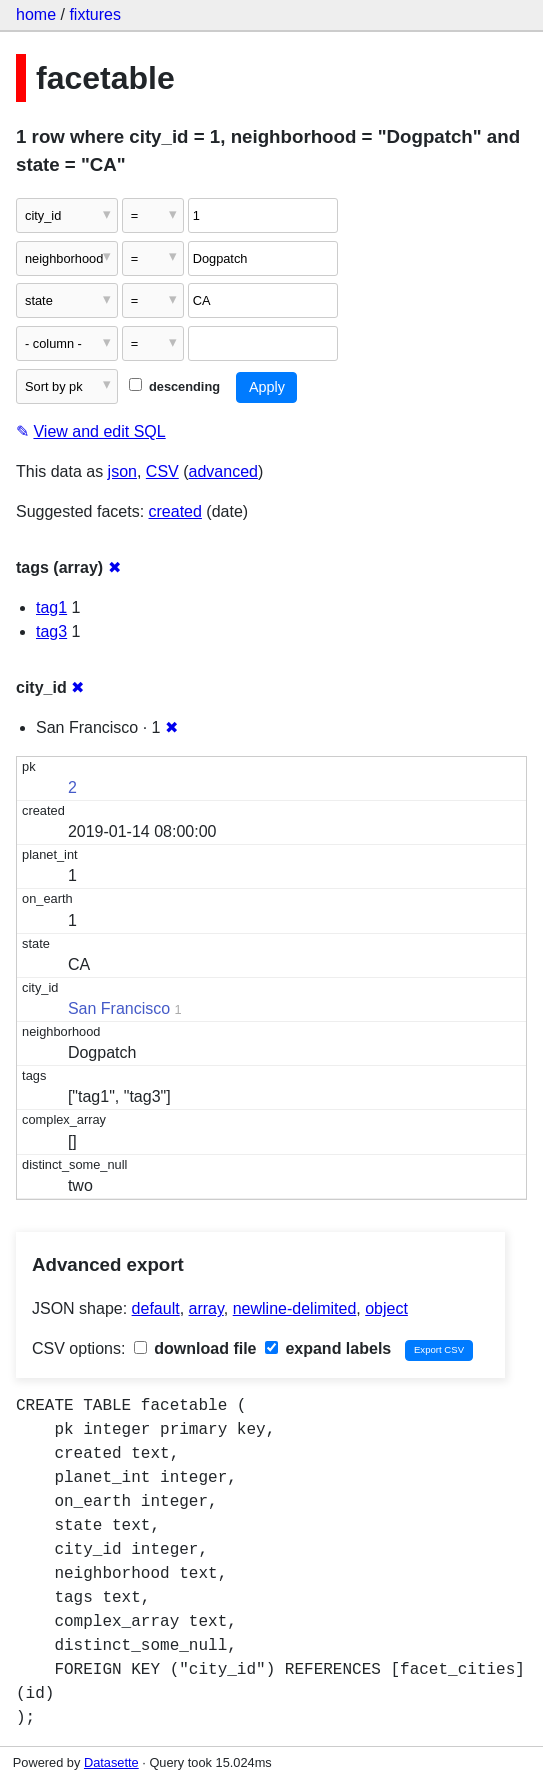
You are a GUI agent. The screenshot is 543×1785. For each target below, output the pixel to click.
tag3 (51, 631)
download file (195, 1348)
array (206, 1308)
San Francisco (119, 1008)
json (122, 471)
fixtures (95, 14)
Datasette (111, 1762)
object (386, 1308)
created (175, 511)
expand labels (328, 1348)
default (156, 1308)
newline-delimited (295, 1308)
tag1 (51, 607)
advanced (223, 471)
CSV (162, 471)
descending (174, 386)
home (36, 14)
